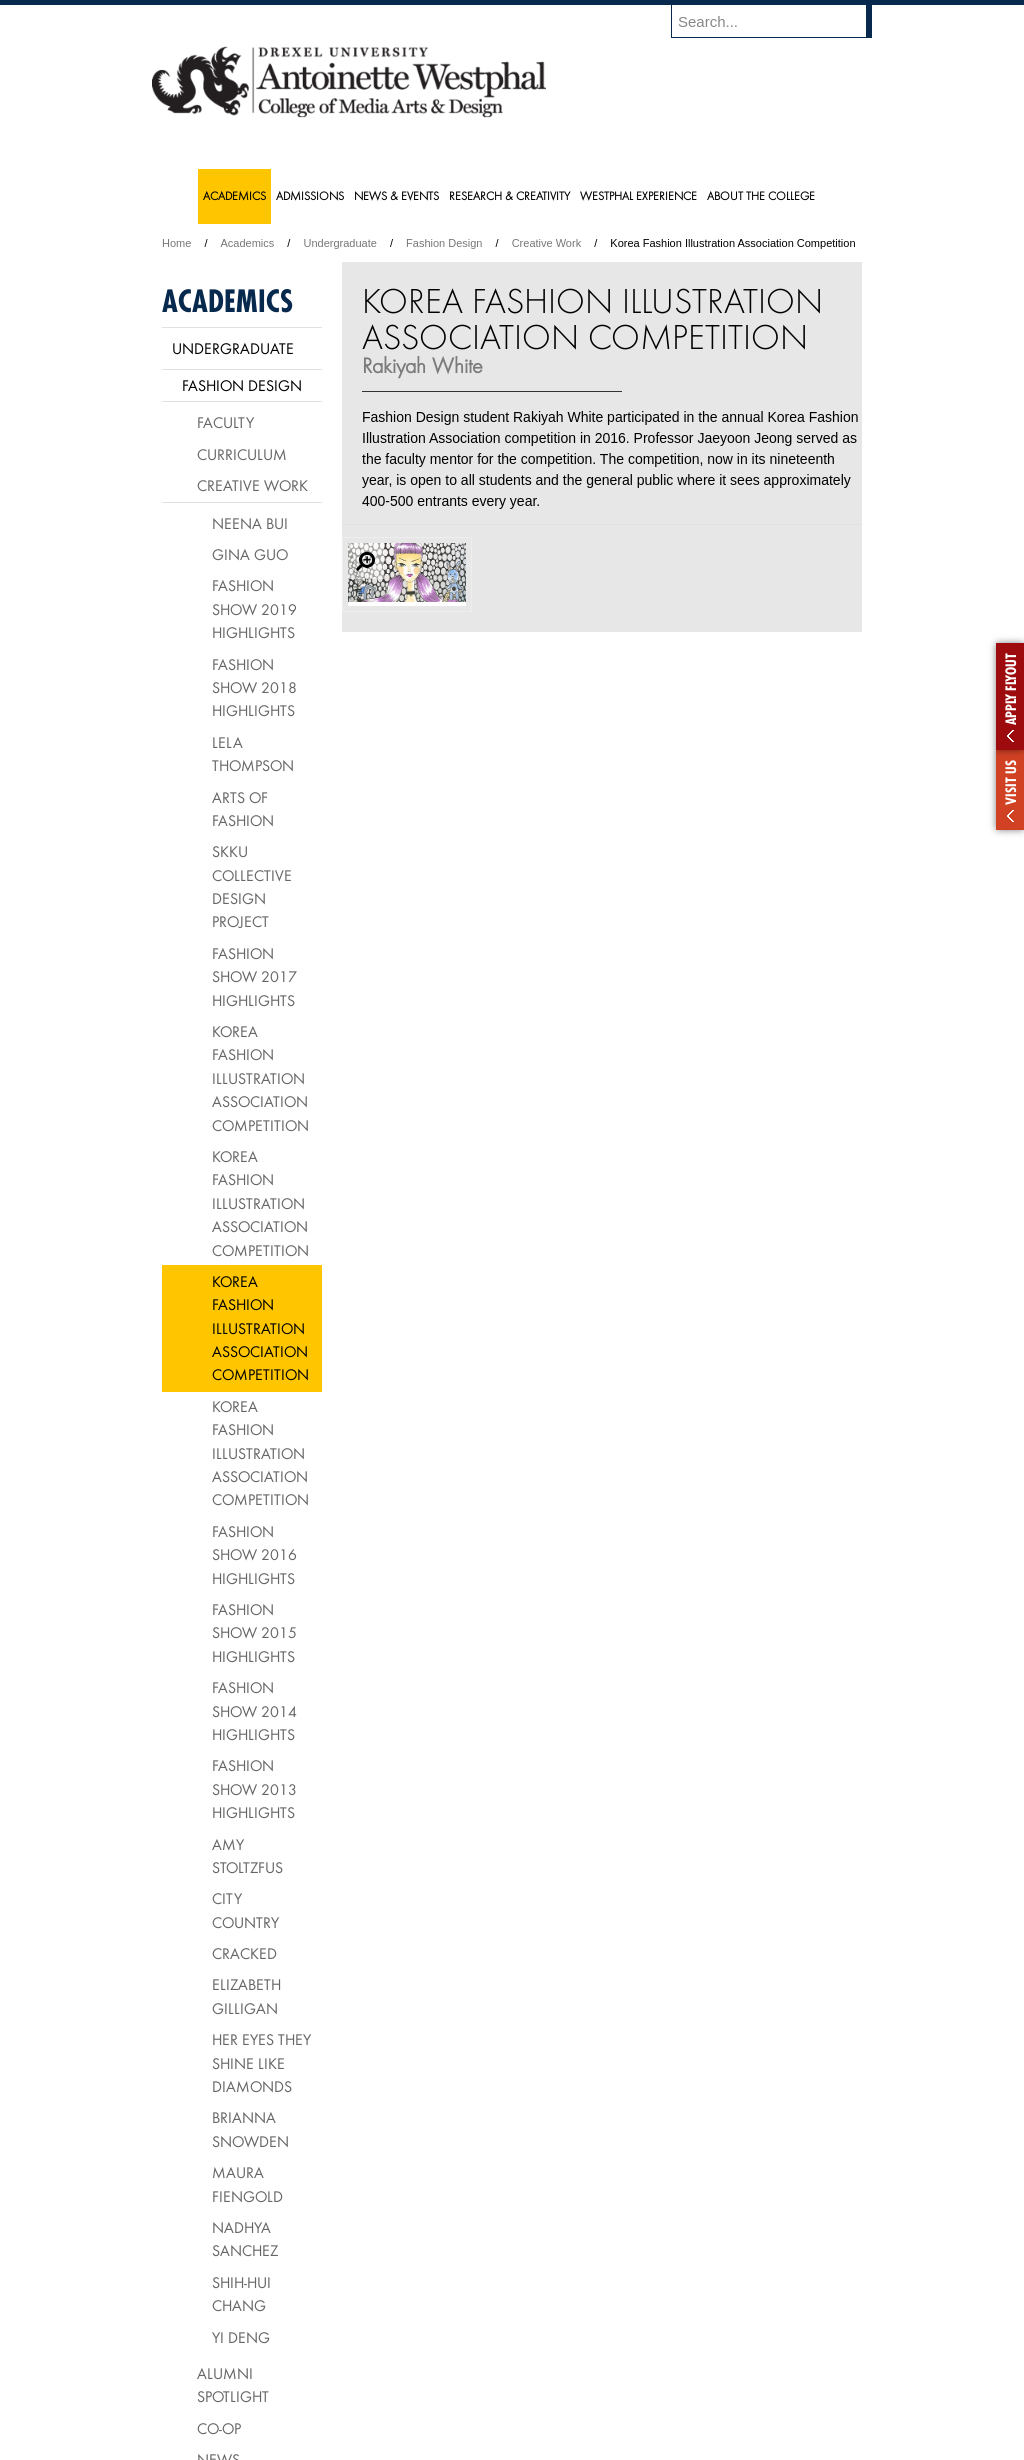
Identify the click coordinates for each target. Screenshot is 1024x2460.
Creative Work (546, 243)
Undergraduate (339, 243)
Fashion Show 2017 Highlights (254, 976)
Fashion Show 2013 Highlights (254, 1788)
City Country (245, 1909)
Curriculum (242, 454)
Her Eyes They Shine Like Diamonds (261, 2062)
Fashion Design (444, 243)
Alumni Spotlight (233, 2384)
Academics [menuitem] (234, 195)
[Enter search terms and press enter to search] (781, 21)
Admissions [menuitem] (310, 195)
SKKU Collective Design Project (252, 886)
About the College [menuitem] (761, 195)
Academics (248, 243)
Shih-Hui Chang (241, 2293)
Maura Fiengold (247, 2183)
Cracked (244, 1953)
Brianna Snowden (250, 2128)
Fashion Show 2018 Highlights (254, 687)
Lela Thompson (253, 753)
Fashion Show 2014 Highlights (254, 1710)
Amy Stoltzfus (247, 1855)
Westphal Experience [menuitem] (638, 195)
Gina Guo (250, 554)
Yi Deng (241, 2337)
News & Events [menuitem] (396, 195)
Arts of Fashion (243, 808)
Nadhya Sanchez (245, 2238)
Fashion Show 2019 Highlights (254, 608)
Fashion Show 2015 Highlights (254, 1632)
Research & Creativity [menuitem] (509, 195)
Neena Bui (250, 523)
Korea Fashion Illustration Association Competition (260, 1078)
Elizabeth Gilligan (246, 1995)
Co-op (219, 2428)
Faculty (225, 422)
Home (176, 243)
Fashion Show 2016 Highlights (254, 1554)
